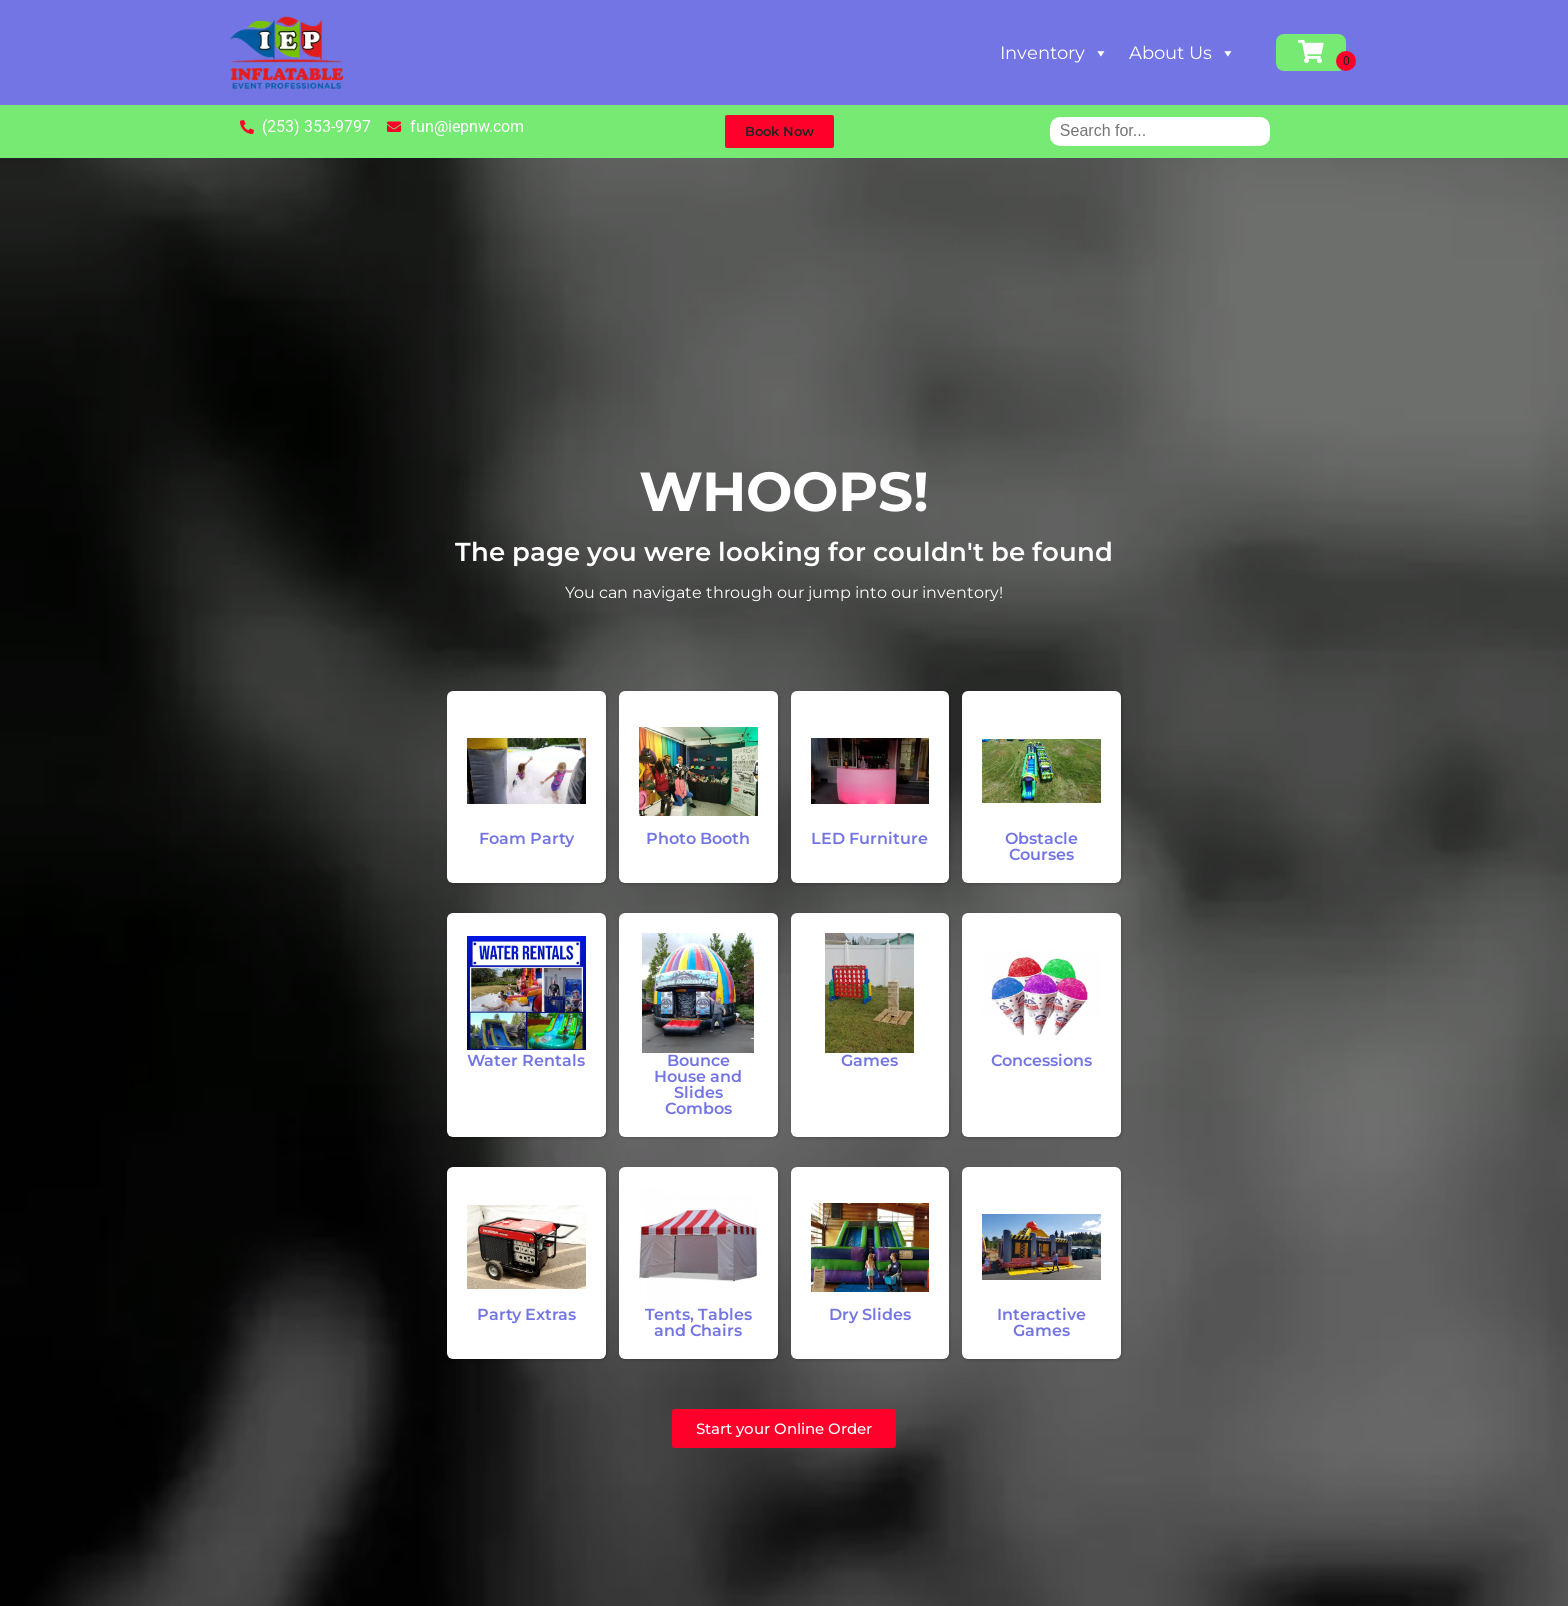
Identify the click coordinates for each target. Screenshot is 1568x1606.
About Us (1182, 53)
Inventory (1054, 53)
